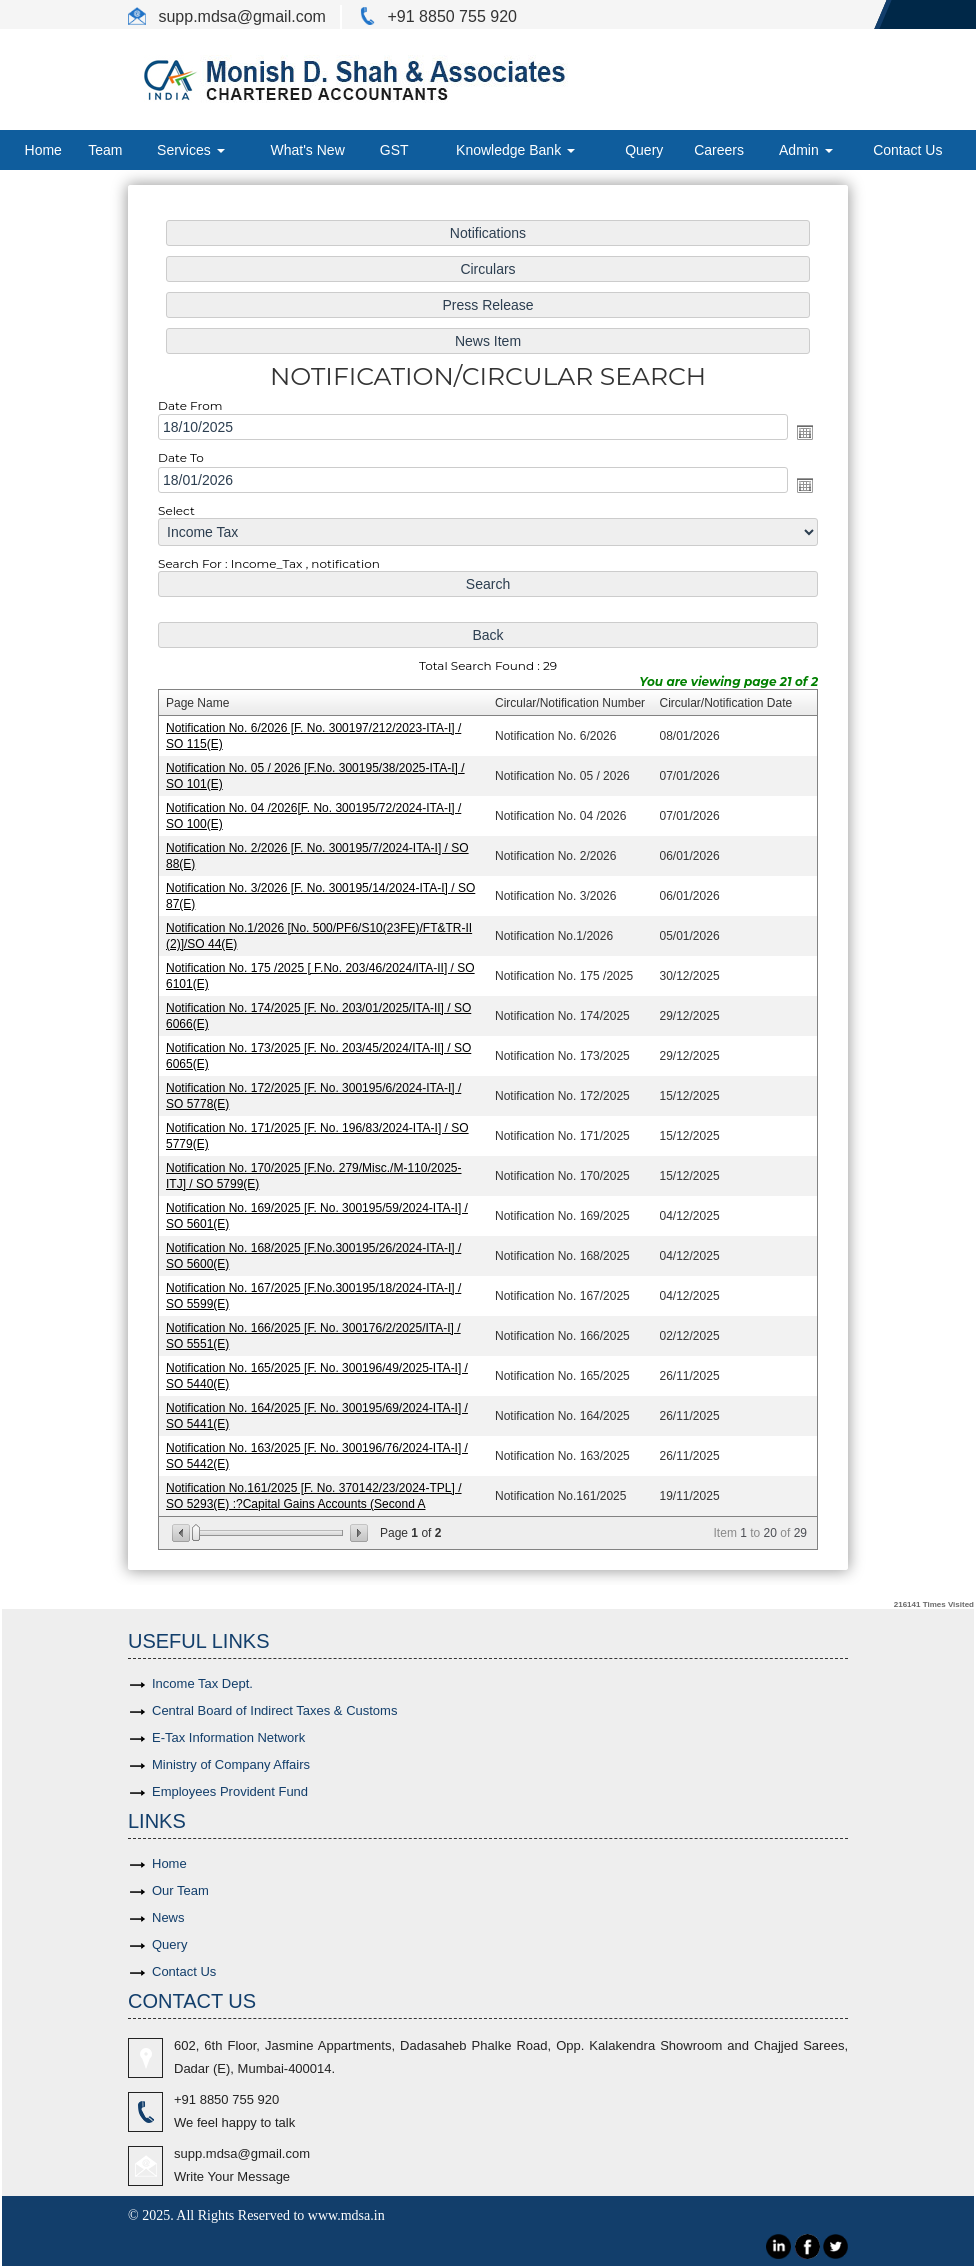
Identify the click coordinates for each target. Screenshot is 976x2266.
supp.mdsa (195, 16)
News (168, 1917)
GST (394, 150)
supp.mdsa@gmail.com (242, 2153)
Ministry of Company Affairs (231, 1764)
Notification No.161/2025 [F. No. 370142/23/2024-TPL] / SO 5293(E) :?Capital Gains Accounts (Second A (316, 1489)
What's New (308, 150)
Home (43, 150)
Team (105, 150)
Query (644, 150)
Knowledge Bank (515, 150)
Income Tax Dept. (202, 1683)
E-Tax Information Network (228, 1737)
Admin (806, 150)
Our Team (180, 1890)
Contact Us (907, 150)
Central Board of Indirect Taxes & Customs (274, 1710)
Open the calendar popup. (801, 438)
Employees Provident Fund (230, 1791)
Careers (719, 150)
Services (191, 150)
